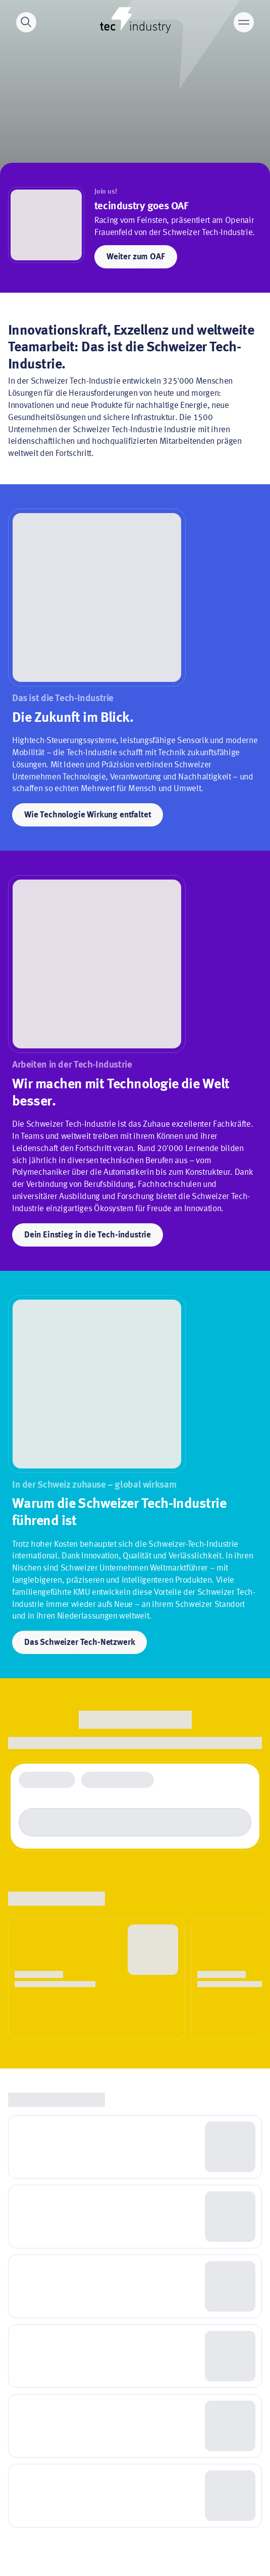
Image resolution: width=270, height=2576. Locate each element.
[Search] (26, 22)
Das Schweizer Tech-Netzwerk (79, 1642)
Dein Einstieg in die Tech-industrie (87, 1235)
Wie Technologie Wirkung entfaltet (87, 815)
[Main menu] (244, 22)
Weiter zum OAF (135, 257)
